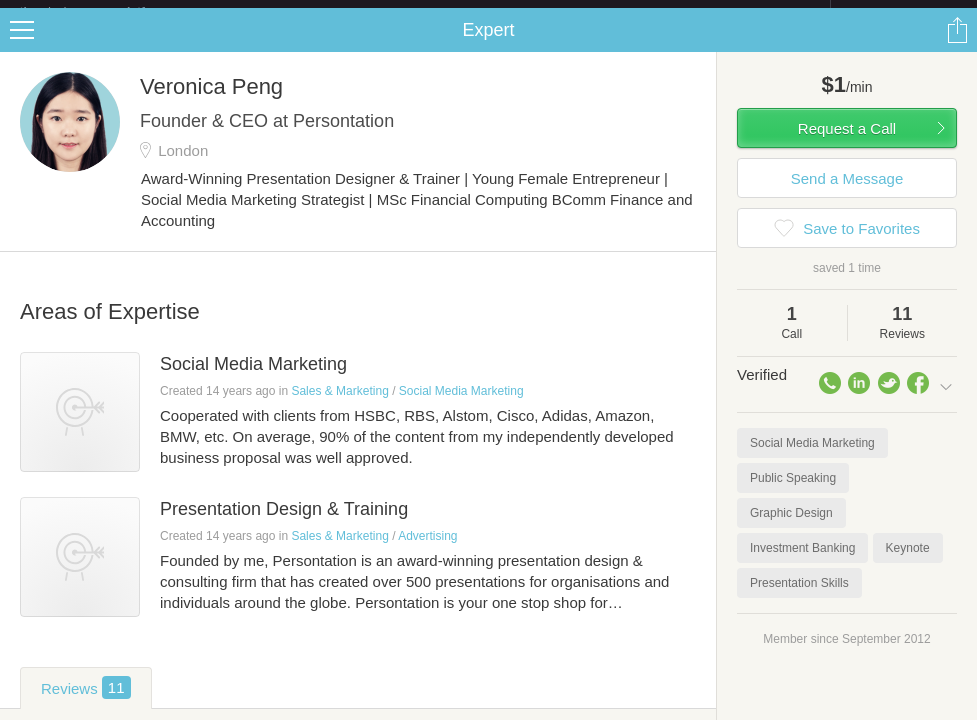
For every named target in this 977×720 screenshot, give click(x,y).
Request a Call (847, 144)
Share (957, 46)
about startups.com (901, 13)
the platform (104, 11)
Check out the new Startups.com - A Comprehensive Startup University (613, 13)
